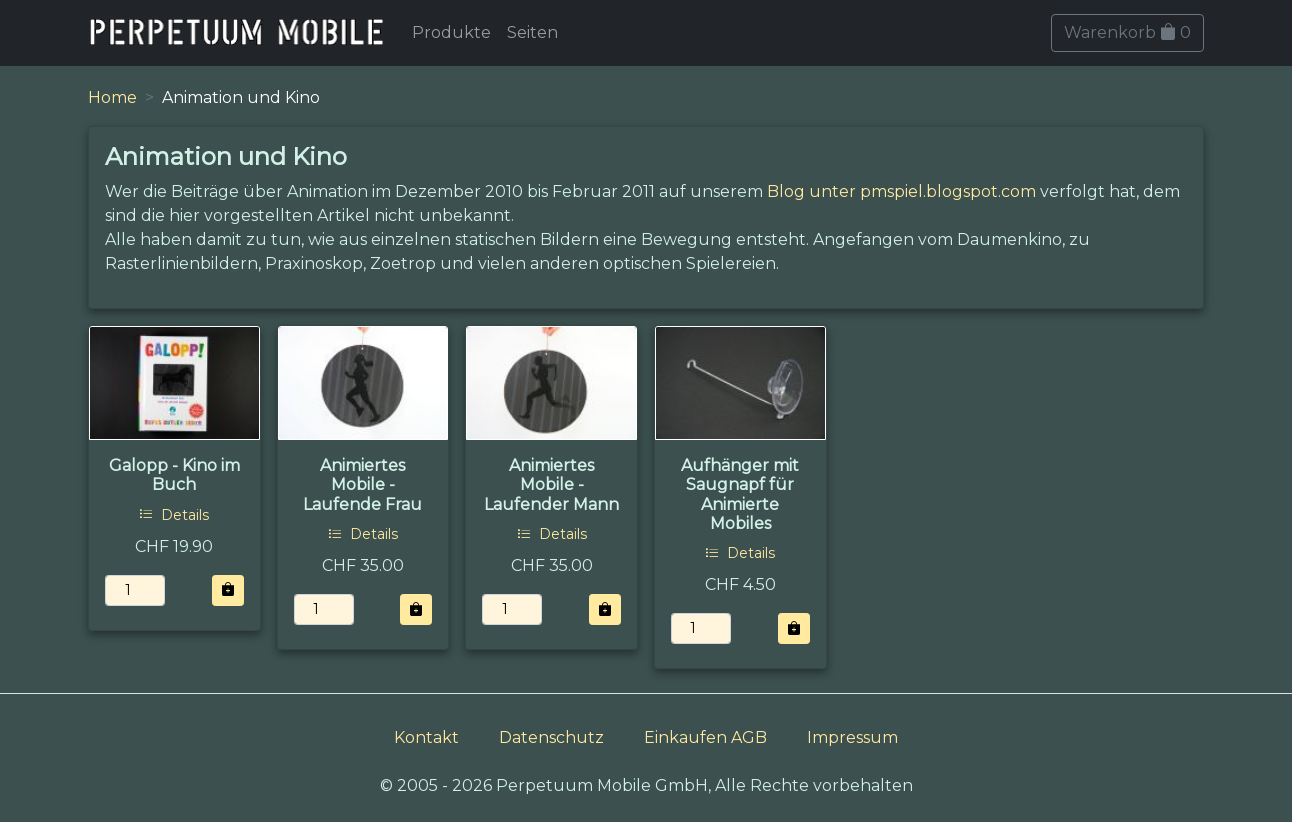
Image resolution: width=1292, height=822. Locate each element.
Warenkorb (1127, 32)
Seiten (532, 32)
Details (174, 515)
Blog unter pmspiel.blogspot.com (901, 191)
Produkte (451, 32)
